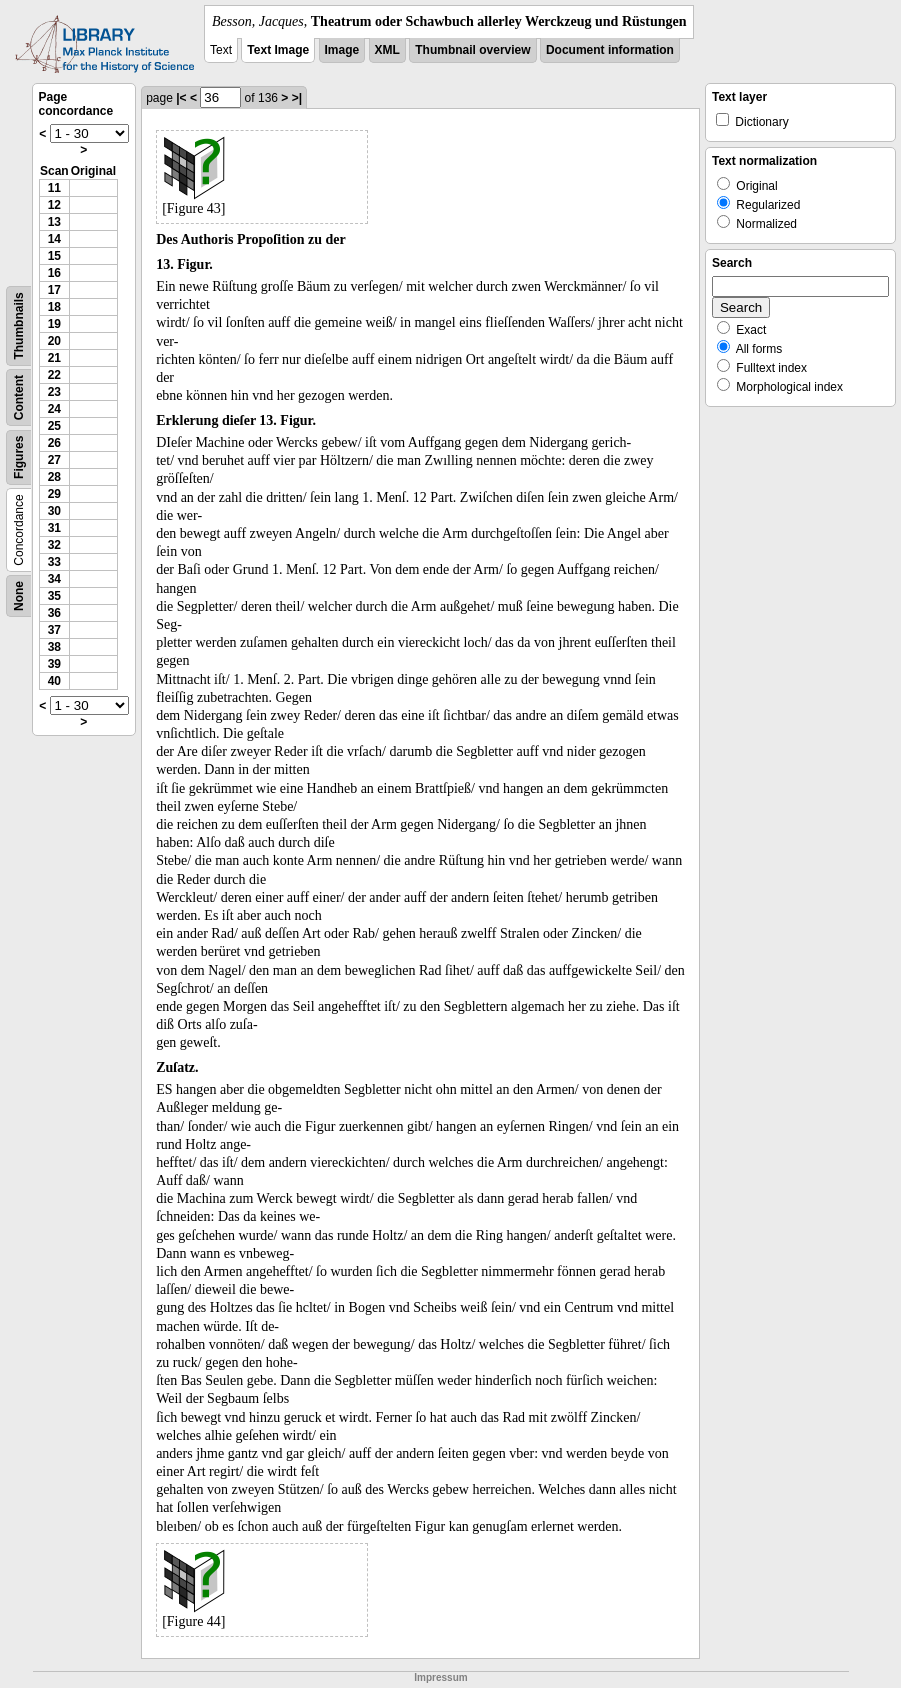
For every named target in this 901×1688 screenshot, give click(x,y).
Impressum (440, 1677)
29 (54, 494)
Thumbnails (19, 325)
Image (342, 50)
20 (54, 341)
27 (54, 460)
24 (54, 409)
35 (54, 596)
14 (54, 239)
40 (54, 681)
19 (54, 324)
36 (54, 613)
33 (54, 562)
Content (19, 397)
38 (54, 647)
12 (54, 205)
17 (54, 290)
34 (54, 579)
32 (54, 545)
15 (54, 256)
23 (54, 392)
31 (54, 528)
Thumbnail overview (472, 50)
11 (54, 188)
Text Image (278, 50)
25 (54, 426)
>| (297, 98)
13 (54, 222)
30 (54, 511)
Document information (610, 50)
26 (54, 443)
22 (54, 375)
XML (387, 50)
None (19, 596)
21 (54, 358)
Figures (19, 457)
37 (54, 630)
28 (54, 477)
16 (54, 273)
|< (181, 98)
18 (54, 307)
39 (54, 664)
